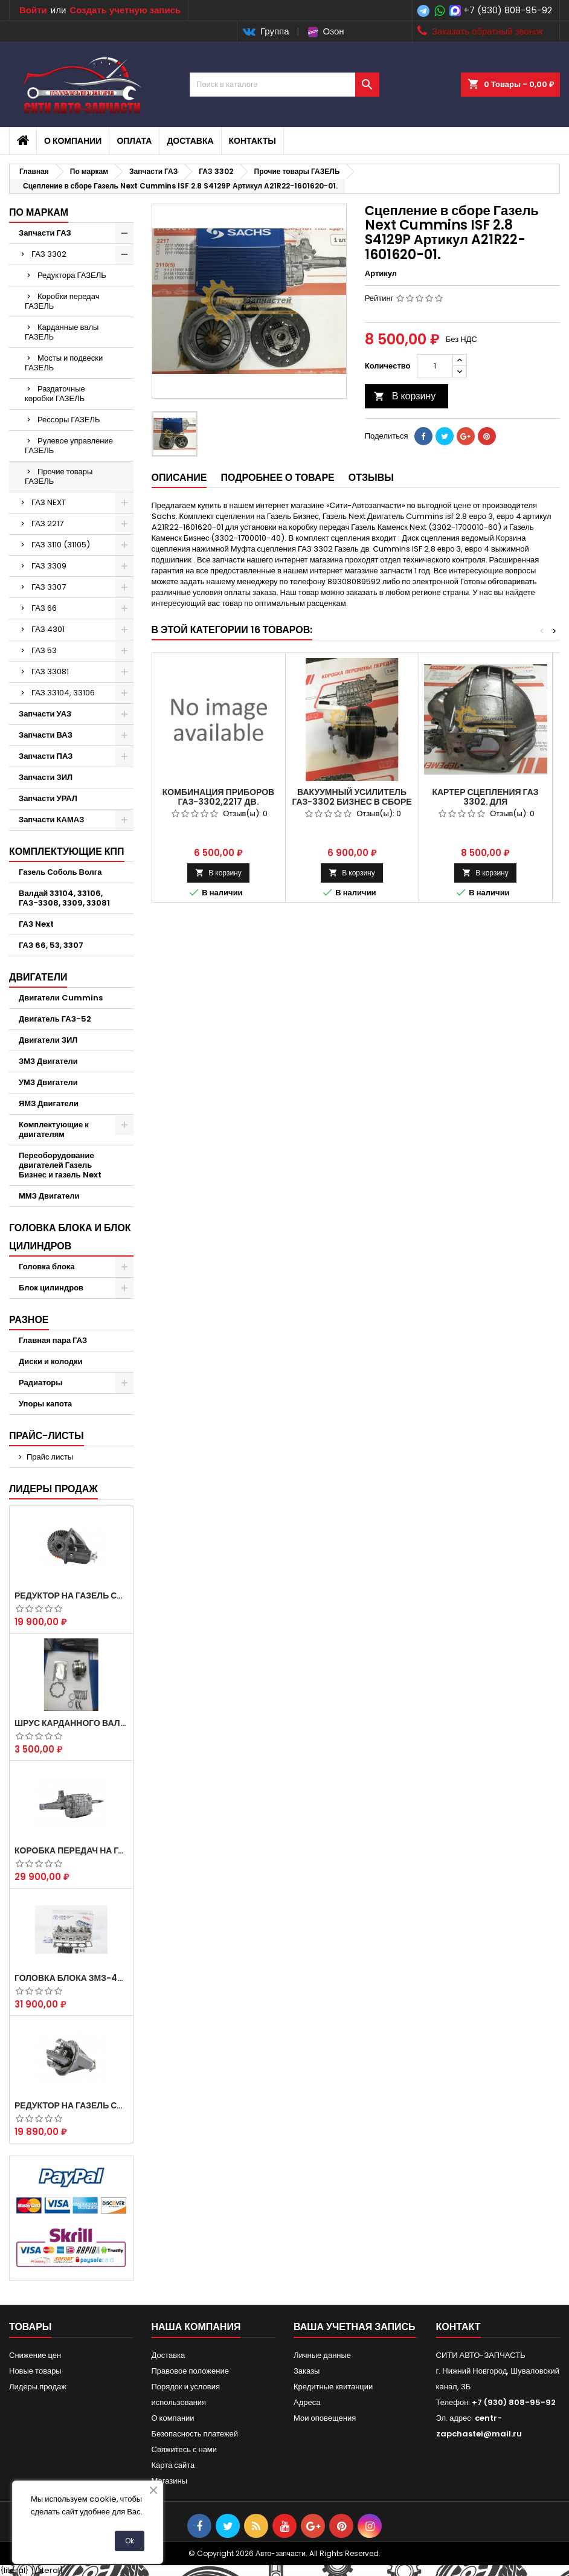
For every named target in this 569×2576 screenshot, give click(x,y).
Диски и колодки (51, 1361)
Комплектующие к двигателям (54, 1129)
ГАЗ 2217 (47, 523)
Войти (33, 10)
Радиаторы (40, 1382)
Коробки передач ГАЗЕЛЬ (62, 301)
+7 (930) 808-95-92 (507, 10)
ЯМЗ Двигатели (49, 1103)
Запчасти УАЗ (45, 714)
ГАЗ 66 (44, 608)
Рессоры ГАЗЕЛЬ (68, 419)
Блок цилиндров (51, 1287)
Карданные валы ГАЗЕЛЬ (61, 332)
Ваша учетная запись (355, 2327)
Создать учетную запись (125, 10)
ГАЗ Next (36, 924)
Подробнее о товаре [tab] (277, 478)
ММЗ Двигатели (49, 1196)
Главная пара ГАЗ (53, 1340)
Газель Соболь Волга (60, 872)
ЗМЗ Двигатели (48, 1061)
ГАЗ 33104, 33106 (63, 692)
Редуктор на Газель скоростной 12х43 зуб (71, 1595)
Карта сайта (173, 2465)
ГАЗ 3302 (48, 254)
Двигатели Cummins (61, 997)
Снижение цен (35, 2355)
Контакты (252, 141)
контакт (458, 2327)
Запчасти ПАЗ (45, 756)
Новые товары (35, 2371)
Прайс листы (50, 1457)
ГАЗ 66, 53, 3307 (51, 945)
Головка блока (47, 1266)
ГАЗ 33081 (50, 671)
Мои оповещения (325, 2418)
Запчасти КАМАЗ (51, 819)
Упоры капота (45, 1403)
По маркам (38, 212)
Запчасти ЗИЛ (45, 777)
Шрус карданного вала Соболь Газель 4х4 (71, 1723)
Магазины (170, 2481)
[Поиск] (284, 84)
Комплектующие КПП (66, 851)
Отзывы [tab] (371, 478)
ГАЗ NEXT (48, 502)
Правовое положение (190, 2371)
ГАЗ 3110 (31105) (60, 544)
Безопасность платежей (195, 2433)
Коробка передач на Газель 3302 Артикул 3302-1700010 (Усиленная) (71, 1850)
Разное (29, 1320)
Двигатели (38, 977)
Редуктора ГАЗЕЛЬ (71, 275)
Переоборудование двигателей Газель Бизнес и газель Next (60, 1165)
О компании (72, 141)
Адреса (307, 2402)
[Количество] (435, 366)
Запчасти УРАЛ (48, 798)
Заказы (307, 2371)
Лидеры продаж (53, 1489)
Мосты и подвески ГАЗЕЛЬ (64, 362)
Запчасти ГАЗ (45, 233)
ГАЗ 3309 (48, 566)
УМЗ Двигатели (48, 1082)
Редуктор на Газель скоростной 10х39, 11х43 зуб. (71, 2105)
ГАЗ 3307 (48, 587)
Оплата (134, 141)
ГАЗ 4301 (48, 629)
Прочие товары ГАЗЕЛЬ (58, 476)
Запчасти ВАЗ (45, 735)
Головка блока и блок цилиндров (70, 1237)
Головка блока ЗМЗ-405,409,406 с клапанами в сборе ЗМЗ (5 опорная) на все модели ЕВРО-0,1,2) (71, 1978)
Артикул (381, 273)
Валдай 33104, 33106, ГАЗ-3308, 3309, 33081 (64, 898)
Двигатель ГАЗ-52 (55, 1019)
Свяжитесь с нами (184, 2449)
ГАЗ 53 (44, 650)
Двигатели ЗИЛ (48, 1040)
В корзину (405, 396)
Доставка (190, 141)
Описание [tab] (179, 478)
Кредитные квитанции (333, 2386)
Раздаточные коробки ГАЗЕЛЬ (55, 393)
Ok (129, 2541)
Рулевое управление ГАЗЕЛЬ (69, 445)
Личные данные (322, 2355)
